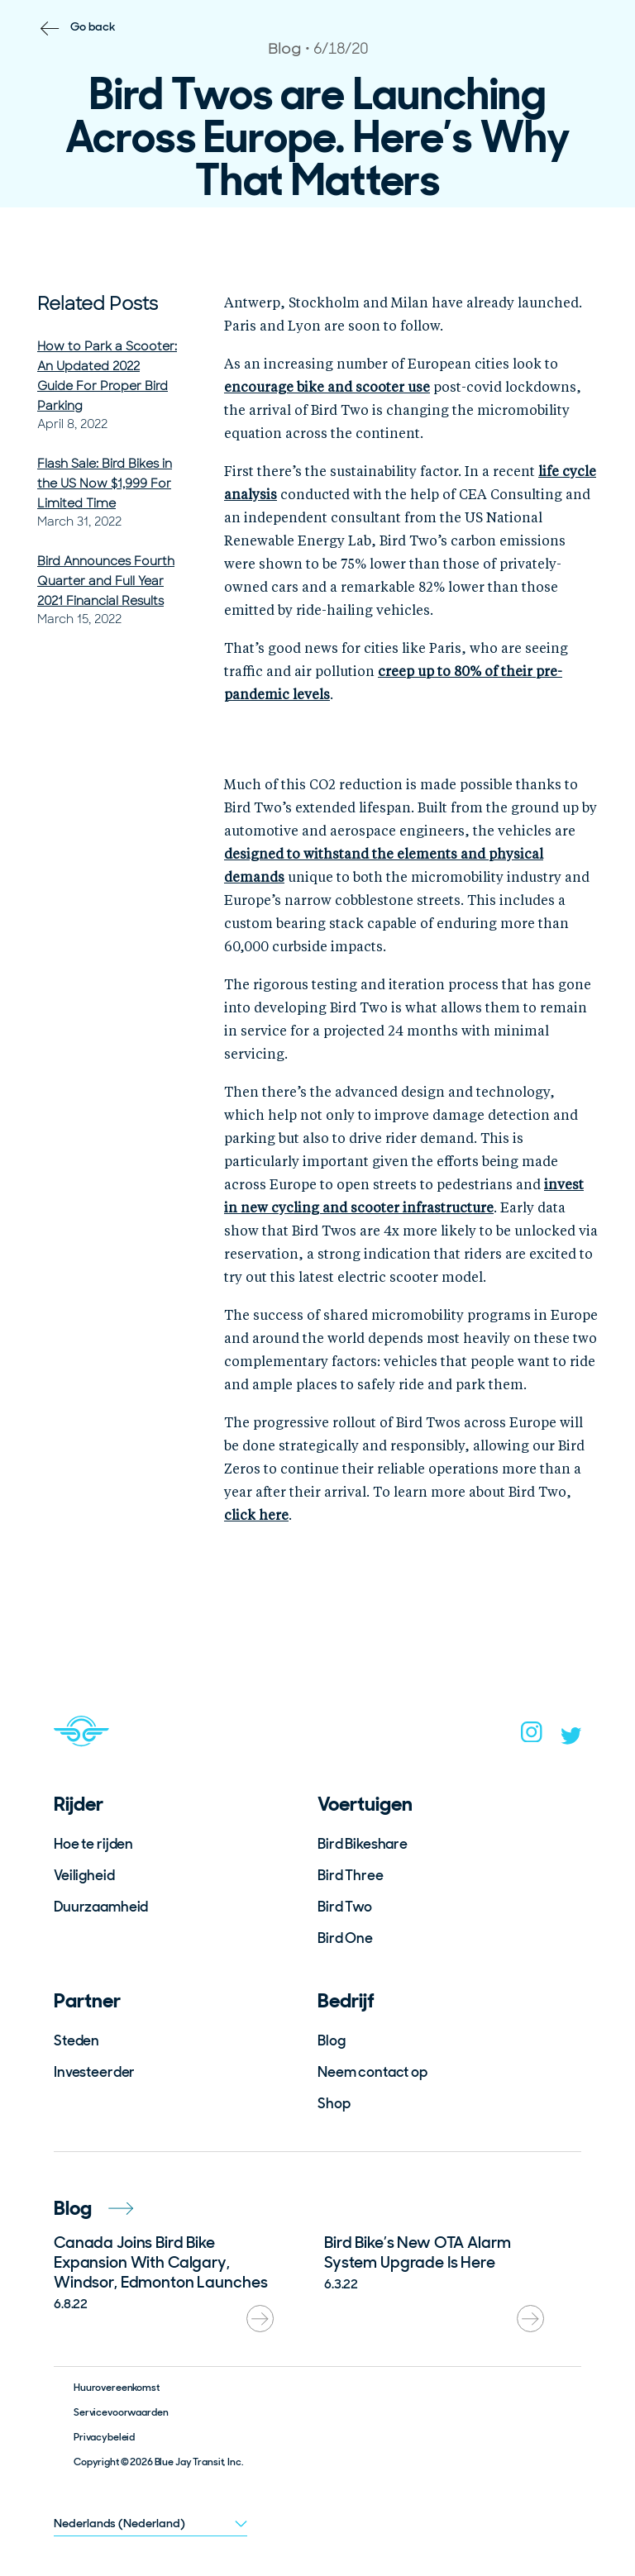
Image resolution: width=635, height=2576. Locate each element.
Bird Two (345, 1906)
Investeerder (94, 2072)
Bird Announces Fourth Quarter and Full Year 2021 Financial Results (105, 581)
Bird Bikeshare (363, 1844)
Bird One (345, 1938)
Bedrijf (346, 2000)
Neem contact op (372, 2072)
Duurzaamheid (101, 1906)
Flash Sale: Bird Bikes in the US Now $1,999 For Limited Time (104, 483)
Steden (76, 2040)
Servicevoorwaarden (121, 2412)
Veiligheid (84, 1875)
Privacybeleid (104, 2437)
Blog (331, 2040)
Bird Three (351, 1875)
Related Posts (97, 304)
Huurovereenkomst (117, 2387)
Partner (87, 2000)
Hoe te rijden (93, 1844)
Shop (334, 2103)
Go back (93, 26)
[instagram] (531, 1737)
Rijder (78, 1804)
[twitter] (571, 1740)
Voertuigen (365, 1804)
